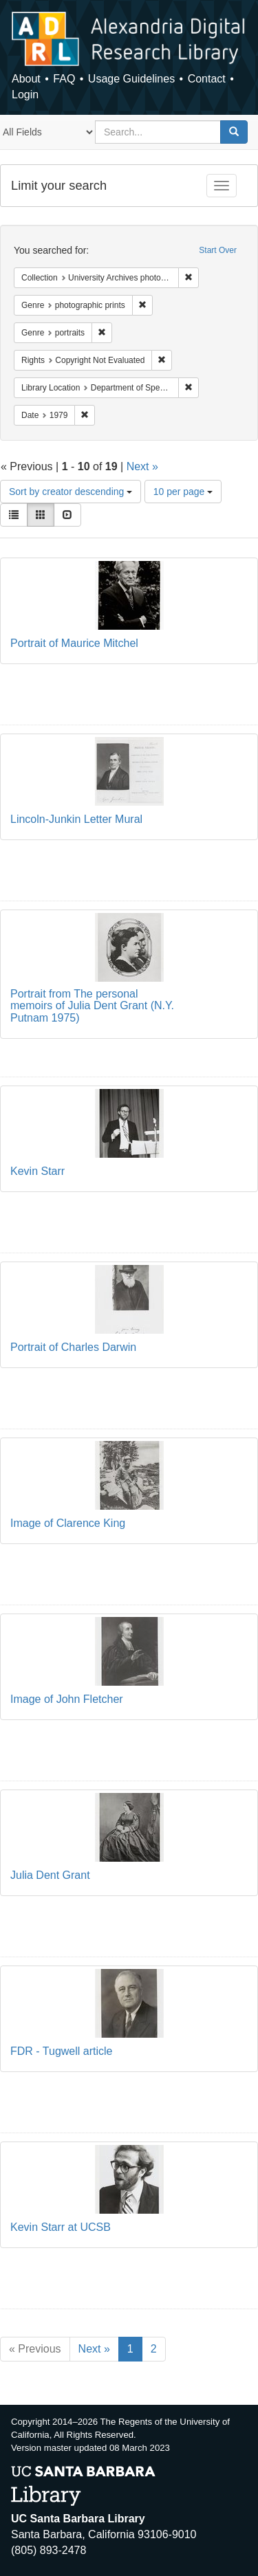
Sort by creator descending (70, 491)
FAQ (64, 79)
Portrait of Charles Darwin (73, 1347)
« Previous (35, 2349)
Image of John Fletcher (66, 1699)
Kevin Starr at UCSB (60, 2227)
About (26, 79)
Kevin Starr (37, 1171)
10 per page (183, 491)
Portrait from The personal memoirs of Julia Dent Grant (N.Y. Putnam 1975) (92, 1006)
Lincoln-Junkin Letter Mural (76, 819)
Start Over (218, 250)
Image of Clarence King (67, 1523)
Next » (142, 466)
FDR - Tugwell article (61, 2051)
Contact (207, 79)
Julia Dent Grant (50, 1875)
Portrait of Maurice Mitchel (74, 643)
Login (25, 94)
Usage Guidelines (131, 79)
